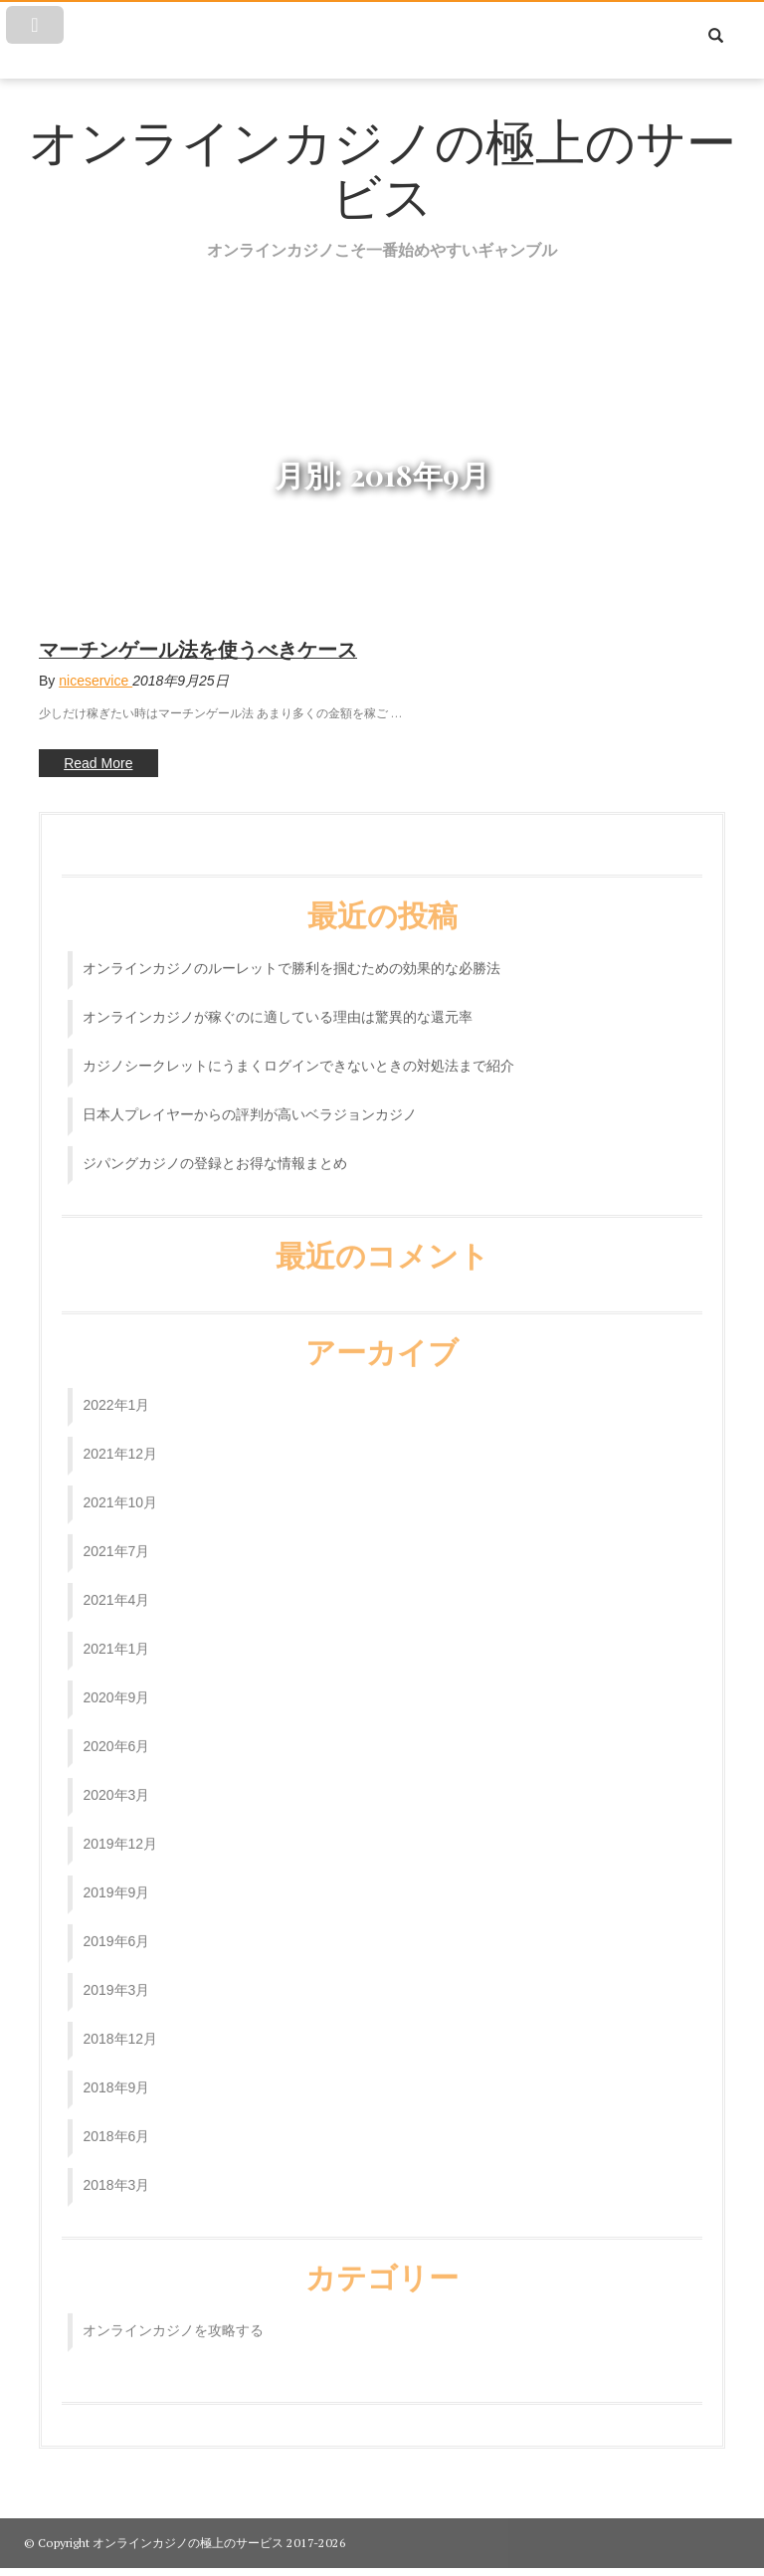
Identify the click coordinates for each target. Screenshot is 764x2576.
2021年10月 (120, 1490)
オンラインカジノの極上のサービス (382, 170)
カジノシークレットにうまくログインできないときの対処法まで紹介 (298, 1054)
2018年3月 (116, 2173)
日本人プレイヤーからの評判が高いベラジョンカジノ (250, 1102)
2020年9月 (116, 1685)
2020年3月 (116, 1783)
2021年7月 (116, 1539)
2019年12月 (120, 1832)
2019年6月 (116, 1929)
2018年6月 (116, 2124)
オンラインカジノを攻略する (173, 2318)
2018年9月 (116, 2075)
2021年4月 (116, 1588)
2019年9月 (116, 1880)
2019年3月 (116, 1978)
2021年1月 (116, 1637)
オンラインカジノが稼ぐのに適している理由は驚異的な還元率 (278, 1005)
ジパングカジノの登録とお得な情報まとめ (215, 1151)
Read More (85, 764)
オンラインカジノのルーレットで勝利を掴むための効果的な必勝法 (291, 956)
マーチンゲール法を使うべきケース (198, 649)
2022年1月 (116, 1393)
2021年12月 (120, 1442)
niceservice (95, 681)
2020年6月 (116, 1734)
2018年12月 (120, 2027)
